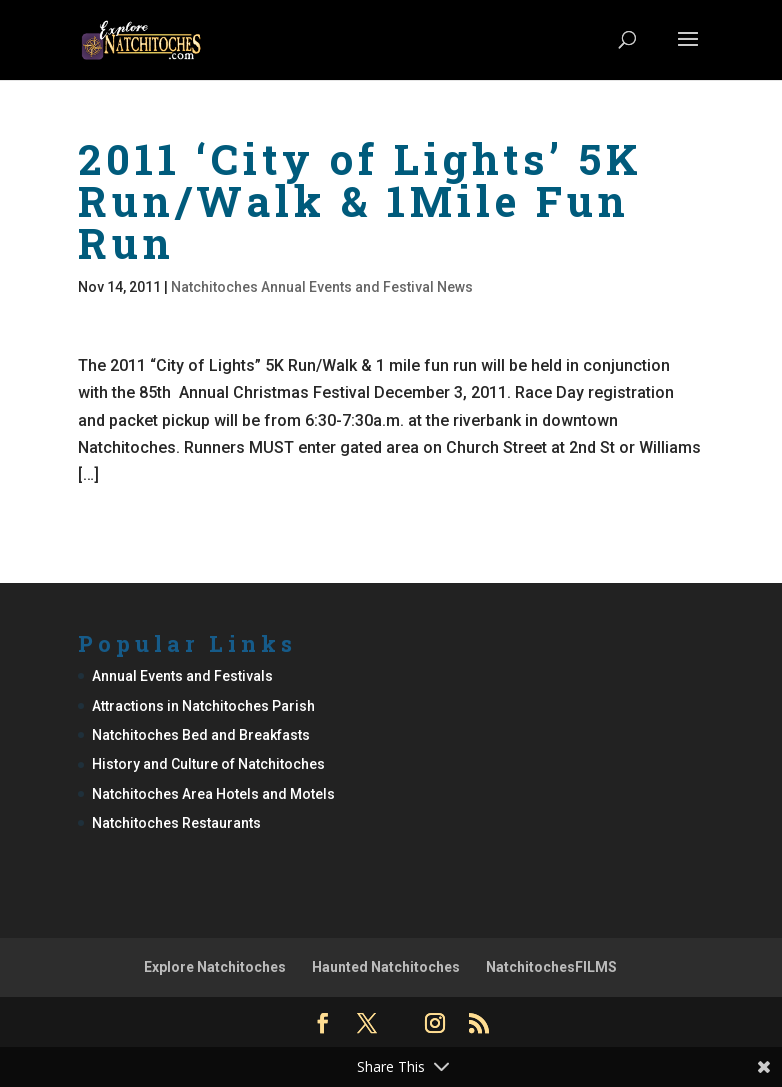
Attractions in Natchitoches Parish (203, 706)
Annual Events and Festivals (182, 676)
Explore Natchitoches (215, 967)
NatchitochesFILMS (551, 967)
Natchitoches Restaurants (176, 823)
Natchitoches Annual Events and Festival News (322, 287)
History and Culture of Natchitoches (208, 764)
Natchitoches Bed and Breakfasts (201, 735)
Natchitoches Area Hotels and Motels (213, 794)
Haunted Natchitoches (386, 967)
